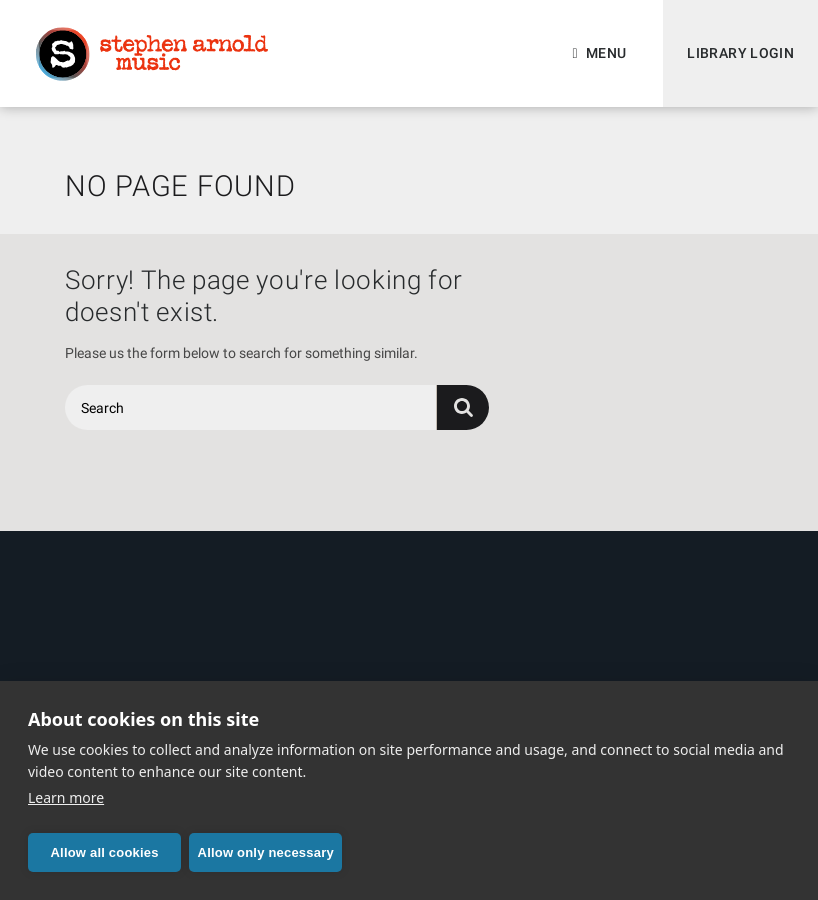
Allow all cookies (105, 852)
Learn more (66, 797)
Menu (606, 53)
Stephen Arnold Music (152, 54)
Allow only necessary (266, 852)
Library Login (740, 53)
